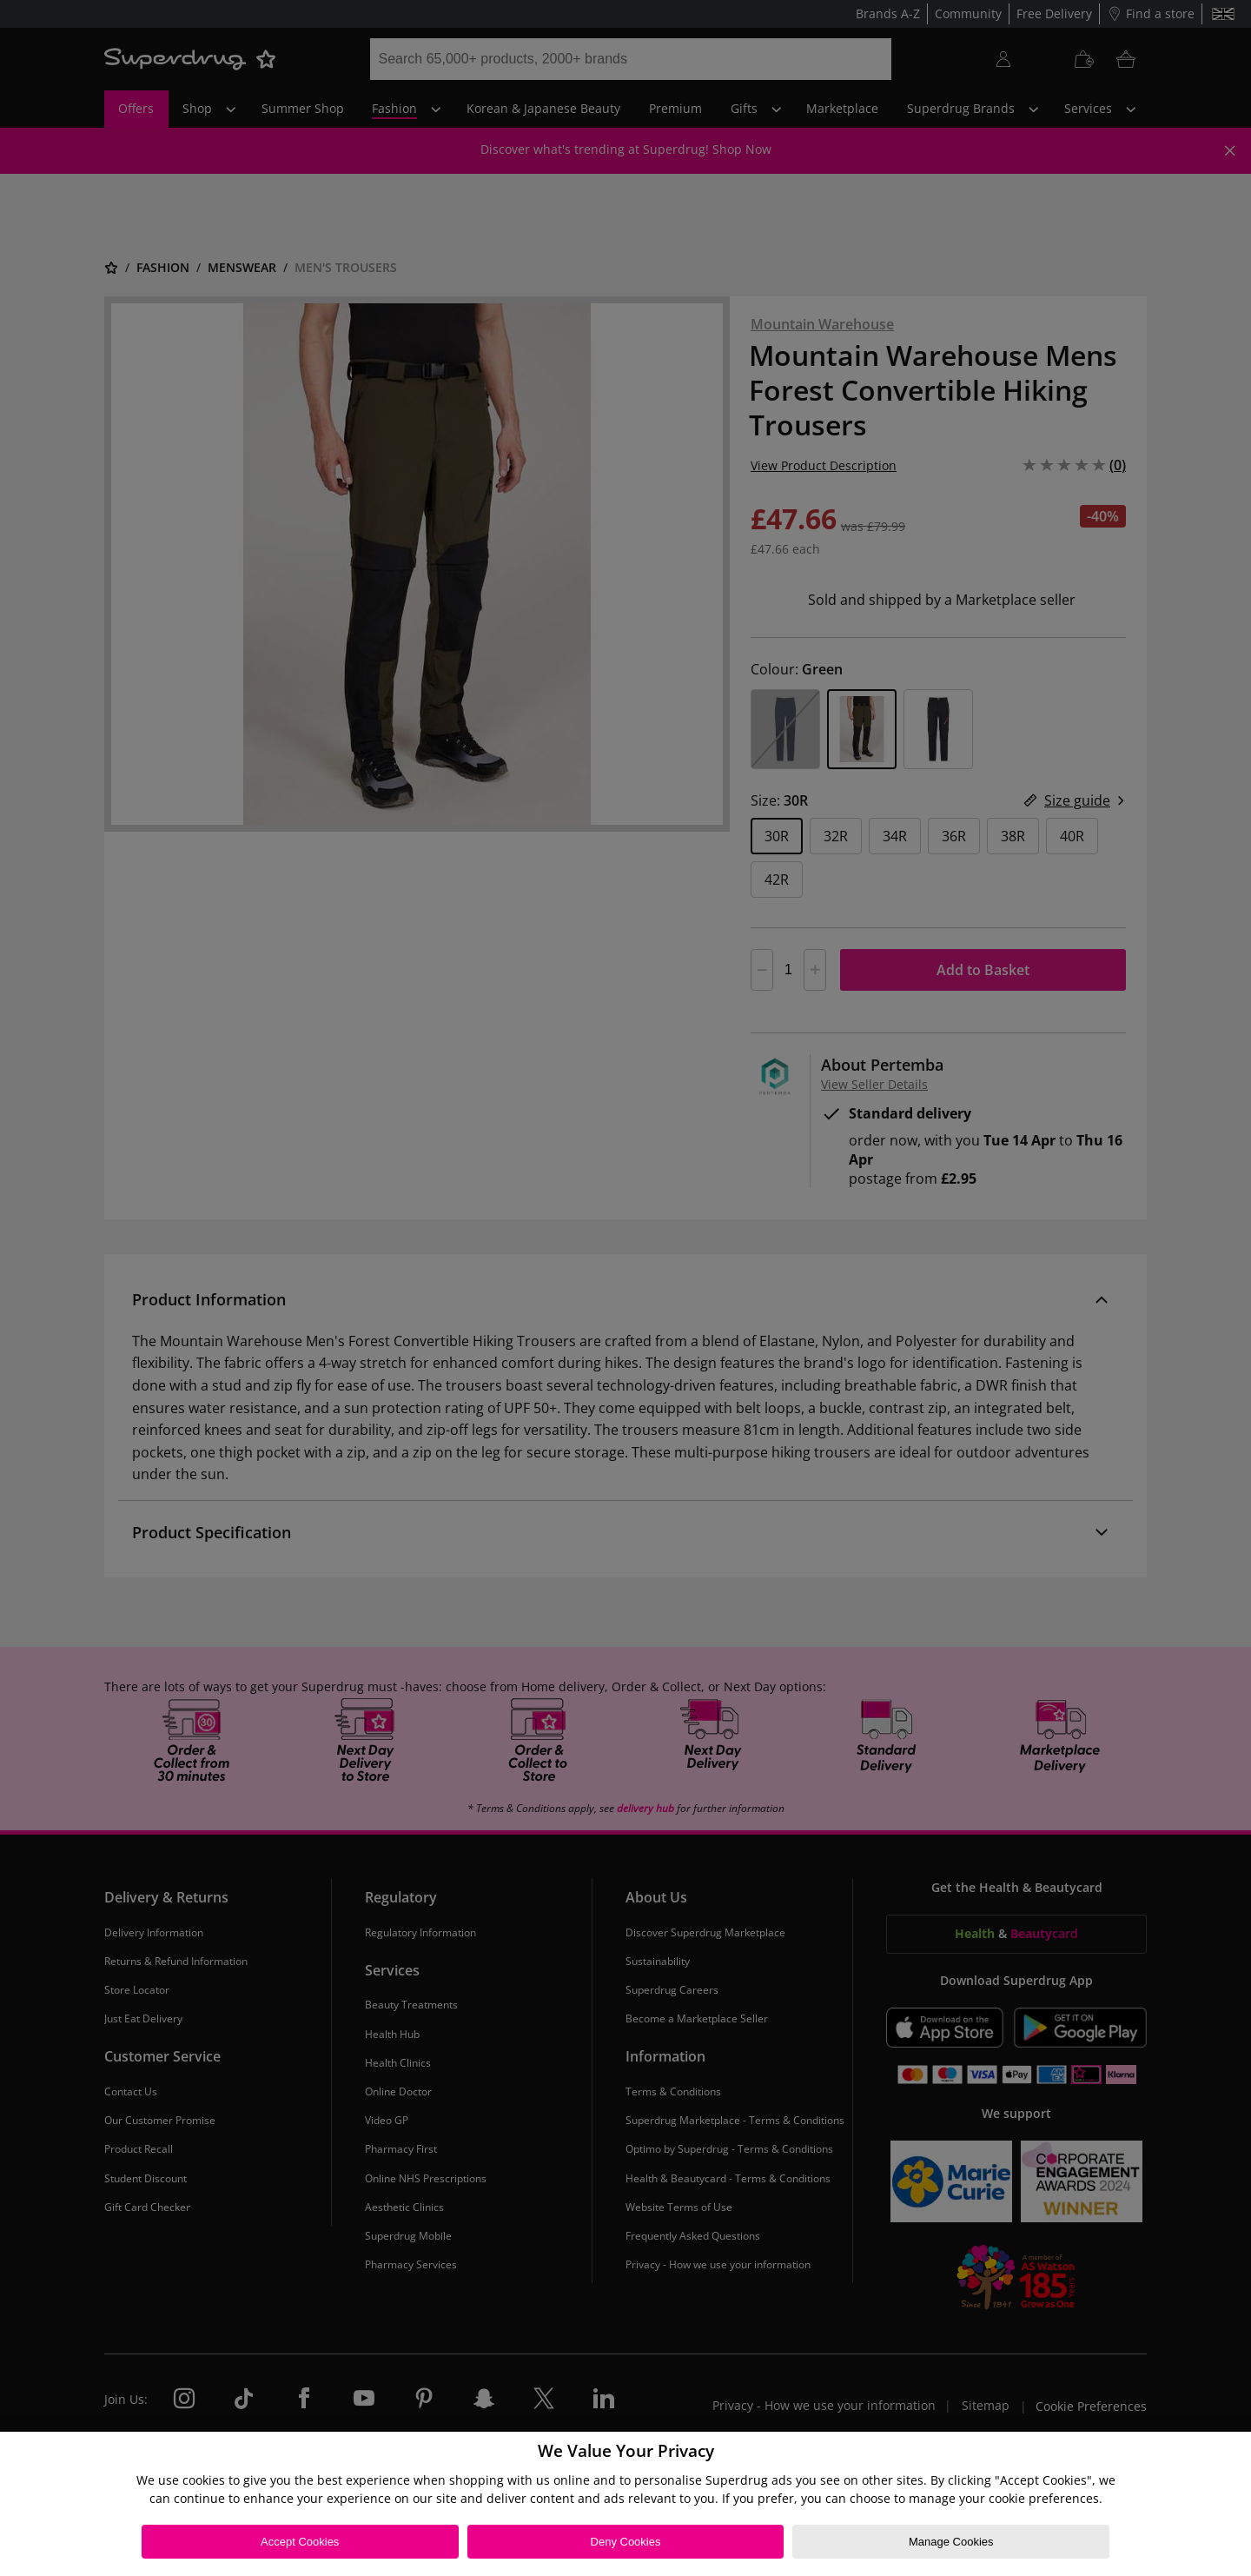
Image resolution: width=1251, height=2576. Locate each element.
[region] (625, 2504)
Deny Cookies (626, 2541)
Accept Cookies (300, 2541)
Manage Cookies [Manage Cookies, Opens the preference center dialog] (951, 2541)
